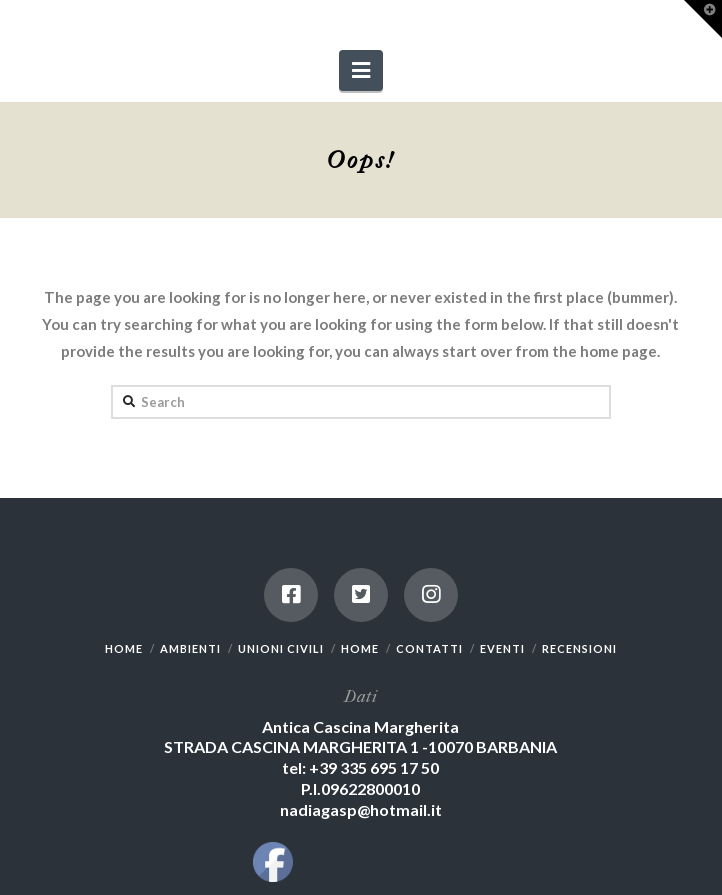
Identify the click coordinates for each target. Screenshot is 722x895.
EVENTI (502, 648)
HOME (124, 648)
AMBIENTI (190, 648)
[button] (361, 70)
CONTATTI (429, 648)
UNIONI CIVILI (281, 648)
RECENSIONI (579, 648)
